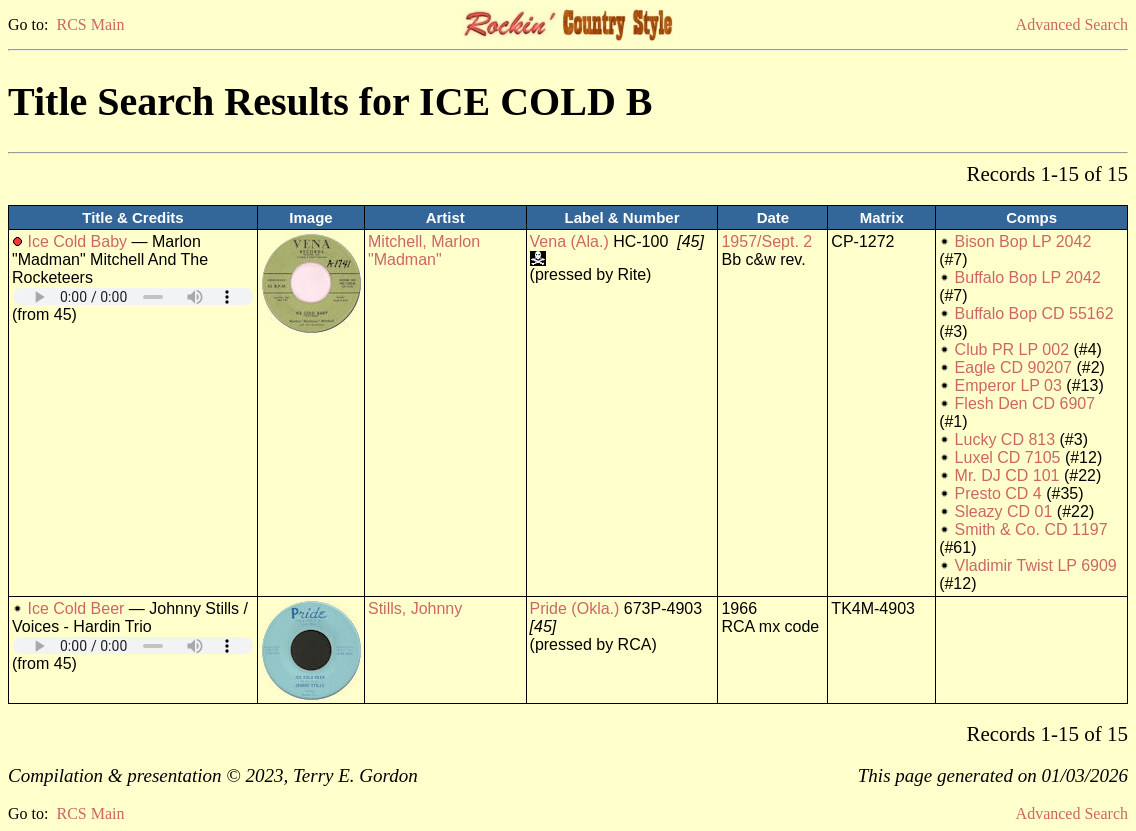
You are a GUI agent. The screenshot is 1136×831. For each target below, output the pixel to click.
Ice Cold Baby (77, 241)
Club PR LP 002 (1012, 349)
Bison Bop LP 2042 (1023, 241)
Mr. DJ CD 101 (1007, 475)
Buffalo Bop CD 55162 (1034, 313)
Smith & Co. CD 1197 (1031, 529)
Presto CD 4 (998, 493)
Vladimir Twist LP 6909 (1036, 565)
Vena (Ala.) (569, 241)
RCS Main (90, 24)
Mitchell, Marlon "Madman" (424, 250)
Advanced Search (1072, 24)
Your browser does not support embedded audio (133, 296)
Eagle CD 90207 (1013, 367)
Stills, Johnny (415, 608)
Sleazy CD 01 (1004, 511)
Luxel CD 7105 (1008, 457)
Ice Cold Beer (75, 608)
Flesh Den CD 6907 (1025, 403)
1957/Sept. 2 (766, 241)
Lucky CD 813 (1005, 439)
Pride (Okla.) (575, 608)
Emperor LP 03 (1008, 385)
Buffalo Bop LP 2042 (1028, 277)
